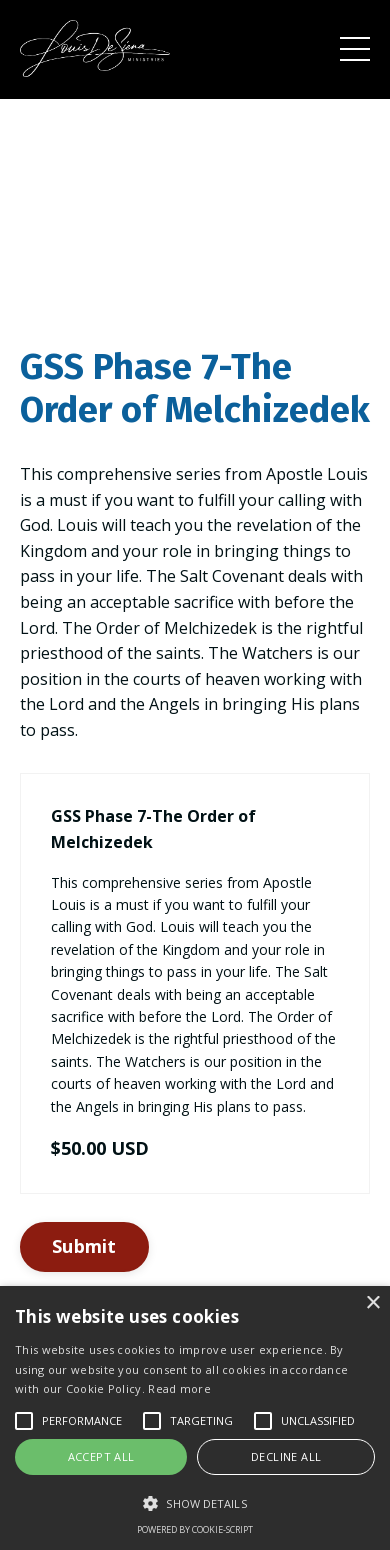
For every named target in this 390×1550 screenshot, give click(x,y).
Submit (84, 1246)
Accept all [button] (101, 1456)
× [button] (372, 1303)
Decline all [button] (286, 1456)
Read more (179, 1388)
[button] (195, 1503)
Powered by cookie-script (195, 1529)
